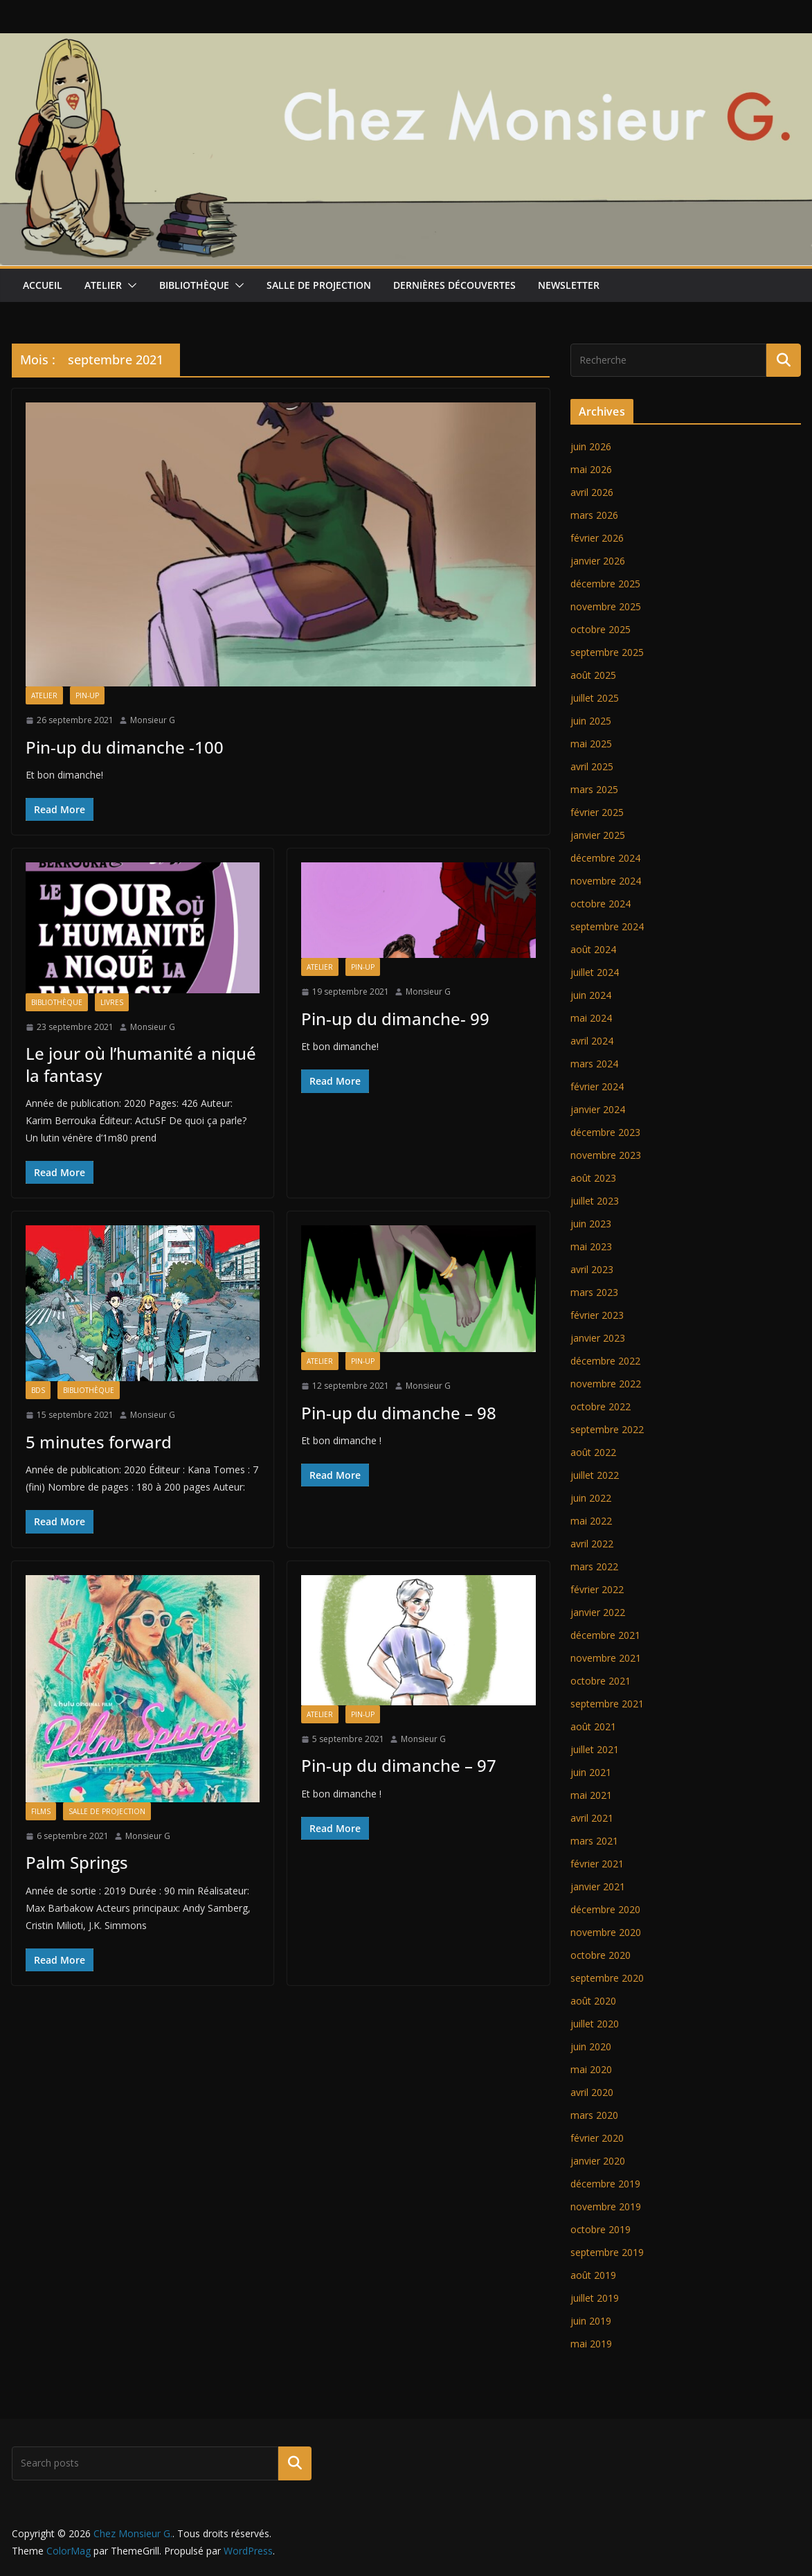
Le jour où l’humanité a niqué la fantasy (141, 1064)
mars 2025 (594, 789)
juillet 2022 (594, 1475)
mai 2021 (591, 1795)
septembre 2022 (607, 1429)
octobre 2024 (600, 903)
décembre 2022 (605, 1360)
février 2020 (597, 2137)
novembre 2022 (605, 1383)
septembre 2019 (607, 2252)
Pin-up (87, 695)
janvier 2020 (597, 2160)
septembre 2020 (607, 1977)
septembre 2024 (607, 926)
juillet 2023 (594, 1200)
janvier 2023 (597, 1337)
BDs (38, 1390)
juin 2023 (590, 1223)
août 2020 (593, 2000)
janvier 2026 (597, 560)
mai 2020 (591, 2069)
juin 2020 (590, 2046)
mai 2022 (591, 1520)
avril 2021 (591, 1817)
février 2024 (597, 1086)
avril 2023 (591, 1269)
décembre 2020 (605, 1909)
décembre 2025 (605, 583)
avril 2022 (591, 1543)
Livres (111, 1002)
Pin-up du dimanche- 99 (395, 1018)
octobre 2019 (600, 2229)
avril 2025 (591, 766)
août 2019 (593, 2275)
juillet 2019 (594, 2297)
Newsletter (568, 285)
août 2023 (593, 1177)
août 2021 (593, 1726)
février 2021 (597, 1863)
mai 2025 (591, 743)
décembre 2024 (605, 857)
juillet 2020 (594, 2023)
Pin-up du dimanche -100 (125, 747)
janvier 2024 (597, 1109)
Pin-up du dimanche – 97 (398, 1765)
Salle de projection (319, 285)
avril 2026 (591, 492)
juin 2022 (590, 1497)
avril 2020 (591, 2092)
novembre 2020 (605, 1932)
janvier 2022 (597, 1612)
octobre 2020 (600, 1955)
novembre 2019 (605, 2206)
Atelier (103, 285)
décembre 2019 (605, 2183)
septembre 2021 (607, 1703)
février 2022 (597, 1589)
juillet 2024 (594, 972)
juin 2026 (590, 446)
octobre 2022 (600, 1406)
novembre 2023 (605, 1155)
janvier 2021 (597, 1886)
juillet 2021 (594, 1749)
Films (41, 1811)
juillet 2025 (594, 697)
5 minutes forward (99, 1441)
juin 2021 (590, 1772)
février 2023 (597, 1315)
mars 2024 (594, 1063)
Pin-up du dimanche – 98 (398, 1412)
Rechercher (295, 2463)
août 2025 (593, 675)
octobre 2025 (600, 629)
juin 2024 (590, 995)
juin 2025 (590, 720)
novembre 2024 (605, 880)
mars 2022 (594, 1566)
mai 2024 (591, 1017)
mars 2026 (594, 515)
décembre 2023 (605, 1132)
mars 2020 (594, 2115)
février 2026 (597, 537)
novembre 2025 (605, 606)
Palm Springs (77, 1862)
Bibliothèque (194, 285)
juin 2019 (590, 2320)
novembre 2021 (605, 1657)
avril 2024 (591, 1040)
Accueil (42, 285)
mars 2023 (594, 1292)
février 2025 (597, 812)
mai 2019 (591, 2343)
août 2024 (593, 949)
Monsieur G (152, 720)
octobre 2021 (600, 1680)
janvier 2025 (597, 835)
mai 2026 (591, 469)
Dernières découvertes (454, 285)
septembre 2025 (607, 652)
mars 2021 (594, 1840)
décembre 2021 (605, 1635)
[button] (129, 285)
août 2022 (593, 1452)
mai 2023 (591, 1246)
